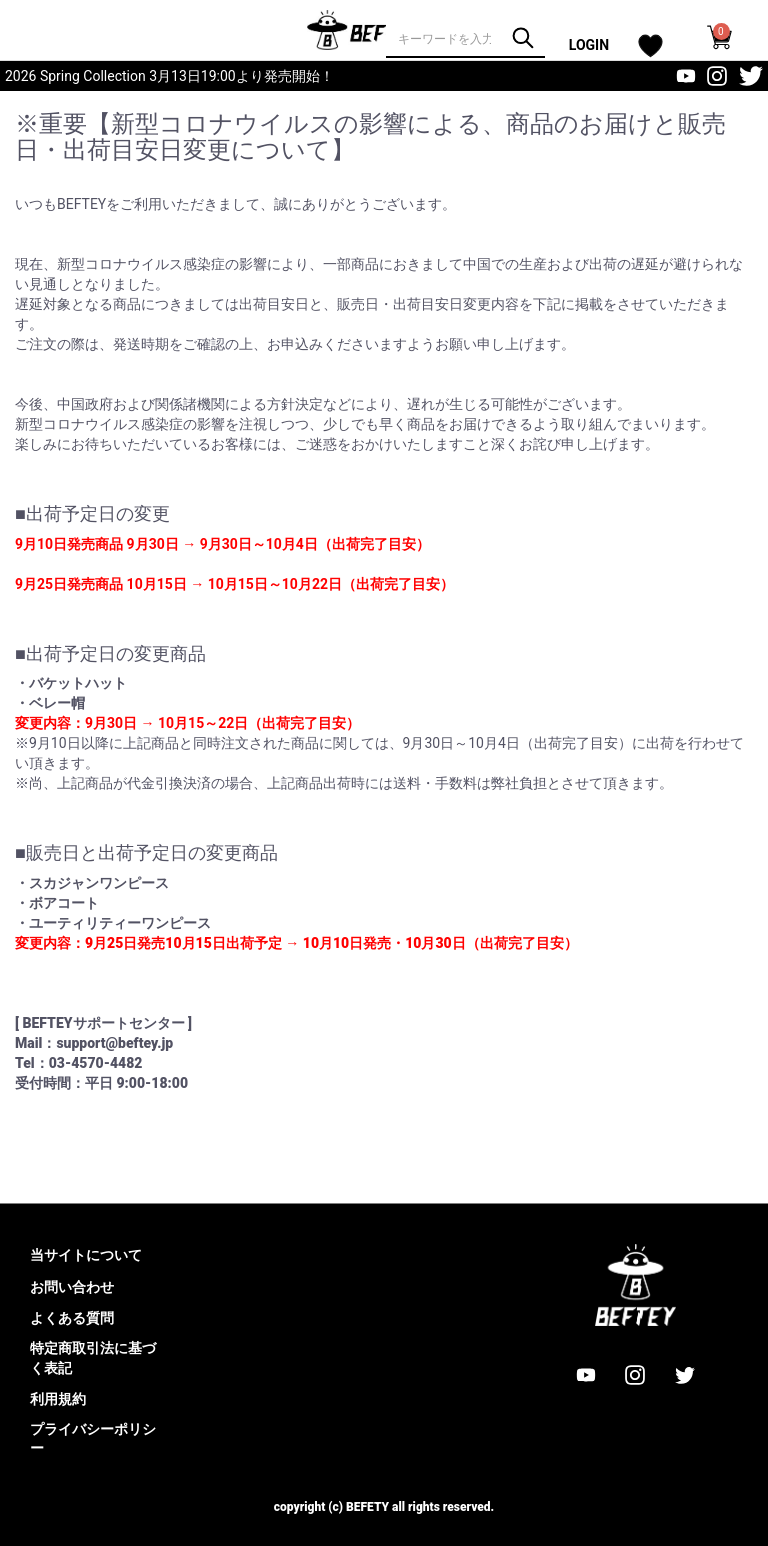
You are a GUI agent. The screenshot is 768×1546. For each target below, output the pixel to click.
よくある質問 (72, 1318)
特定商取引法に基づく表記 (93, 1358)
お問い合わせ (72, 1287)
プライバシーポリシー (93, 1439)
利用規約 (58, 1399)
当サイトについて (86, 1255)
